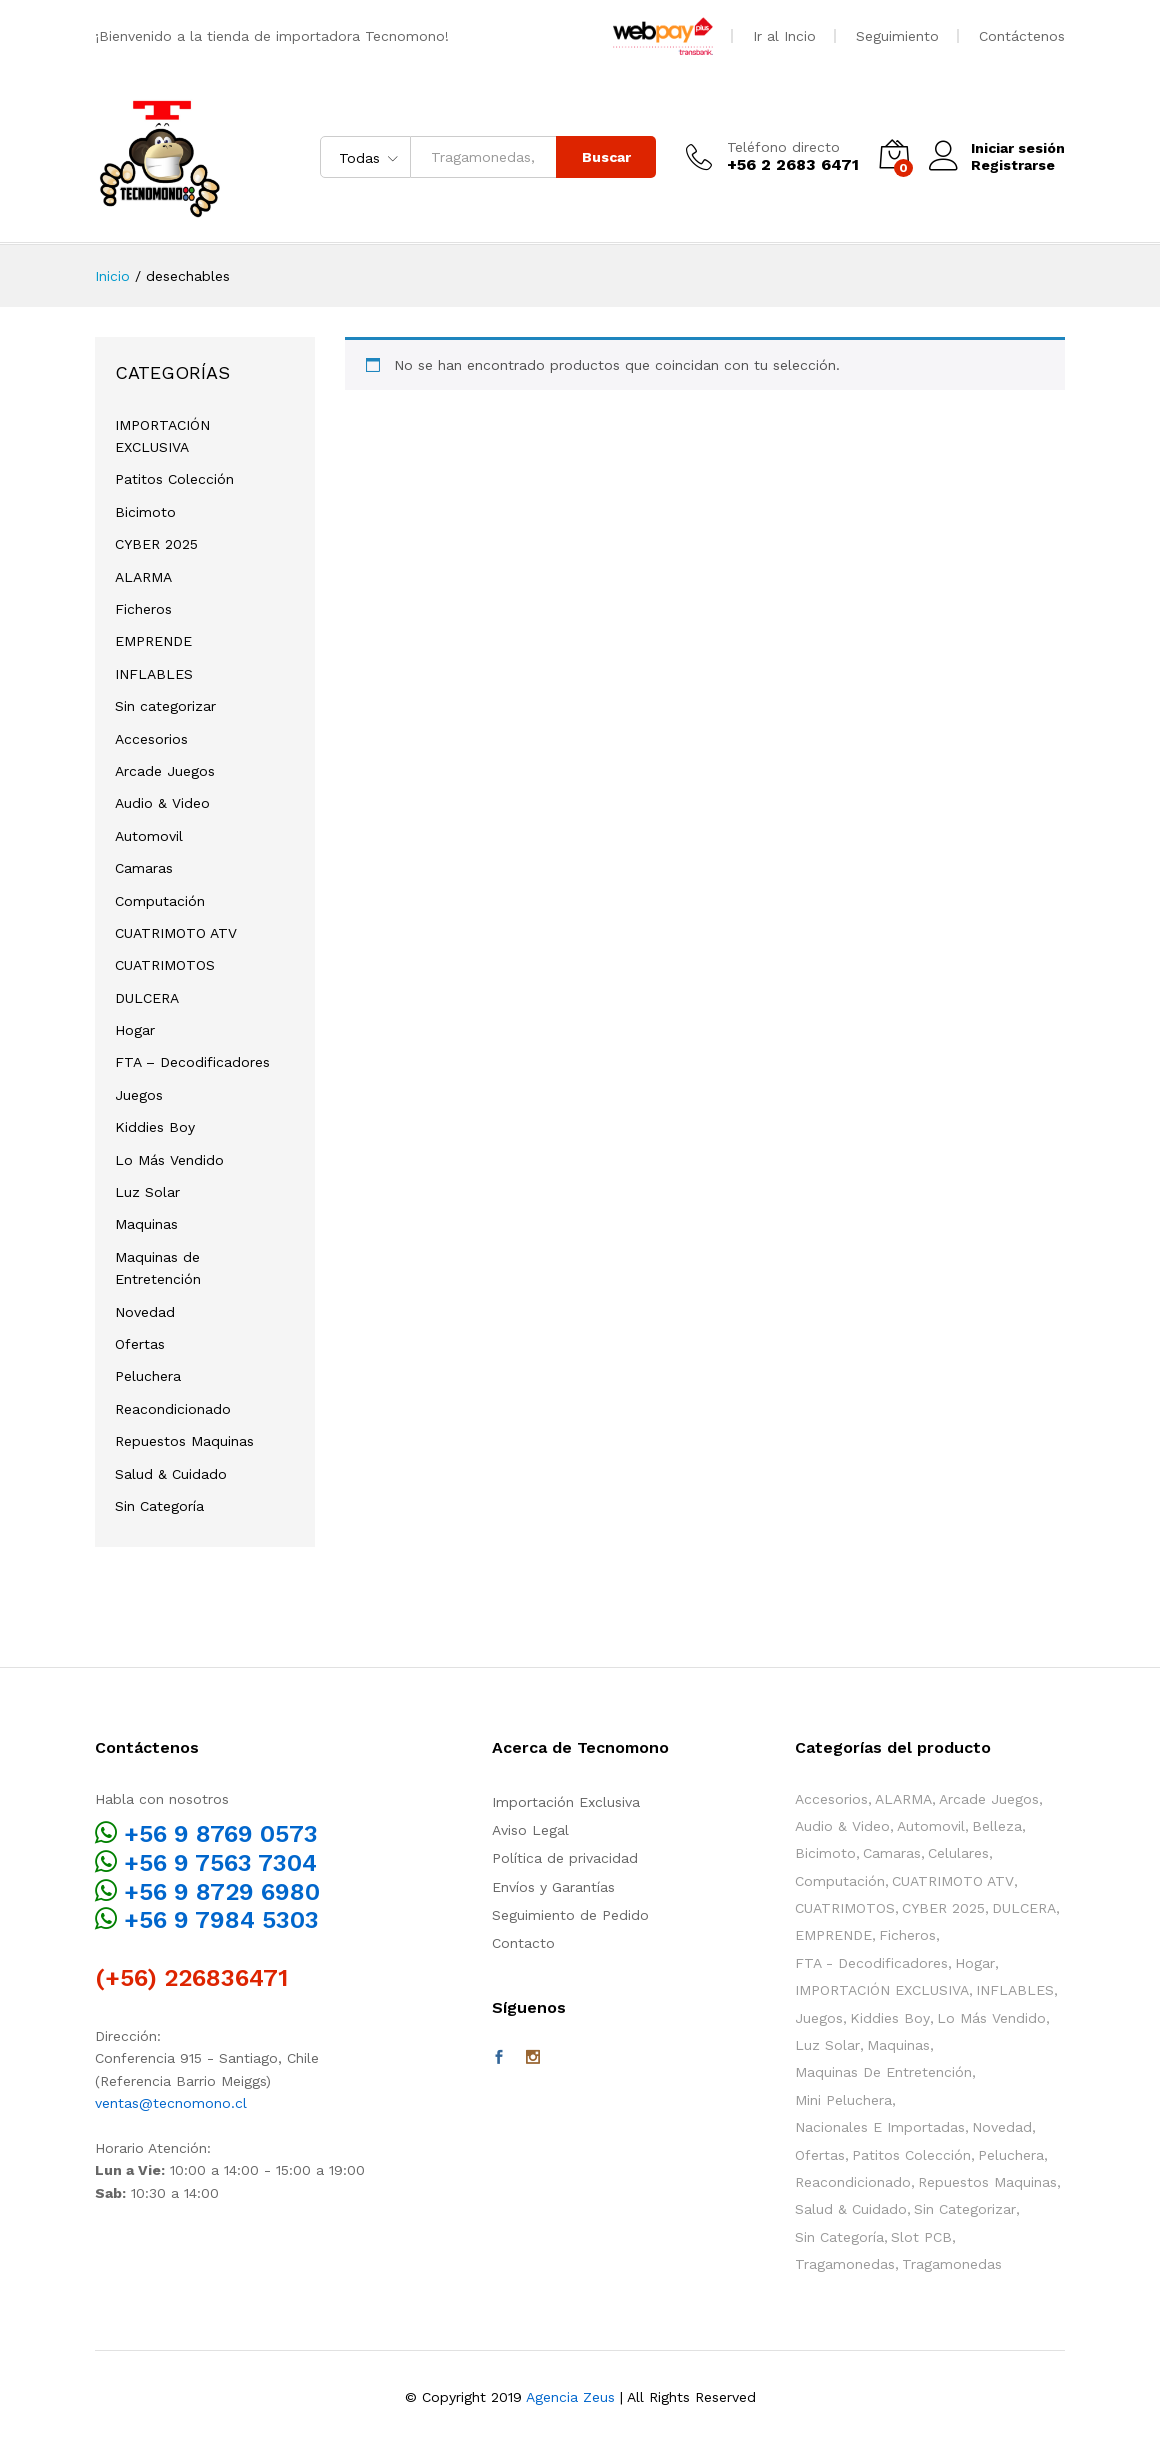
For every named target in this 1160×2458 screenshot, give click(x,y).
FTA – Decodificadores (192, 1062)
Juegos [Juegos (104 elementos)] (819, 2018)
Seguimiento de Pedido (570, 1915)
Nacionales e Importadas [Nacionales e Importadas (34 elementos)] (880, 2127)
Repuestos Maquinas (184, 1441)
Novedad (145, 1312)
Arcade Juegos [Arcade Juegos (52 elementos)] (989, 1799)
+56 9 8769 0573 (221, 1834)
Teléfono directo (783, 147)
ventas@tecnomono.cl (171, 2103)
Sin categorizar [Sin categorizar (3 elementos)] (965, 2209)
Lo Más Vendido (169, 1160)
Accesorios (151, 739)
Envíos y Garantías (553, 1887)
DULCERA (147, 998)
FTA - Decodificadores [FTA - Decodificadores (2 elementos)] (871, 1963)
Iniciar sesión (997, 148)
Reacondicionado (173, 1409)
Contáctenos (1022, 36)
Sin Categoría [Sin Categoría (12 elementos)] (839, 2237)
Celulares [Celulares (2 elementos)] (958, 1853)
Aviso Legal (530, 1830)
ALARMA (143, 577)
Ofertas (140, 1344)
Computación (160, 901)
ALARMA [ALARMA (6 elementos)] (903, 1799)
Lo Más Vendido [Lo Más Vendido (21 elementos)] (991, 2018)
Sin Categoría (159, 1506)
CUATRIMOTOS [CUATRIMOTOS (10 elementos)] (845, 1908)
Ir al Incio (784, 36)
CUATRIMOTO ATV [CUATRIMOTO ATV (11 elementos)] (953, 1881)
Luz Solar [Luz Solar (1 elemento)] (827, 2045)
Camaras (144, 868)
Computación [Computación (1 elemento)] (840, 1881)
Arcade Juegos (165, 771)
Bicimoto (145, 512)
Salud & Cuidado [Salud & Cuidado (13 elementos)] (851, 2209)
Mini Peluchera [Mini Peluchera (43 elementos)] (843, 2100)
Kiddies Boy (155, 1127)
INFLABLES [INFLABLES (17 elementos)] (1015, 1990)
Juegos (139, 1095)
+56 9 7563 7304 (220, 1863)
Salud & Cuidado (171, 1474)
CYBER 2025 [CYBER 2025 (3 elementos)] (943, 1908)
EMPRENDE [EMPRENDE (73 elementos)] (833, 1935)
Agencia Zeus (570, 2397)
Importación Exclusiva (566, 1802)
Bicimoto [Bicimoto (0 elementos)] (825, 1853)
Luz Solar (147, 1192)
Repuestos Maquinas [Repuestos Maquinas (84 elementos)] (987, 2182)
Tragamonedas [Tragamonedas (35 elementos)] (952, 2264)
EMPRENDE (153, 641)
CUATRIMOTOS (165, 965)
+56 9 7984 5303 (221, 1920)
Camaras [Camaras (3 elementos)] (892, 1853)
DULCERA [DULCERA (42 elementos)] (1024, 1908)
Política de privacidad (565, 1858)
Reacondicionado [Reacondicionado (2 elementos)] (853, 2182)
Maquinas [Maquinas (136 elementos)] (898, 2045)
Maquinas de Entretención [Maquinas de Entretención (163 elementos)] (883, 2072)
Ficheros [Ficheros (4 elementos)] (907, 1935)
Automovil (149, 836)
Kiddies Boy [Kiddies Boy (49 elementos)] (890, 2018)
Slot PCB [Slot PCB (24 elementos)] (921, 2237)
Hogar (135, 1030)
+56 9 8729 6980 (222, 1892)
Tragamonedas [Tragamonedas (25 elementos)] (845, 2264)
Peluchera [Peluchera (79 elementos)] (1011, 2155)
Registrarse (1013, 165)
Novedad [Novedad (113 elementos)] (1002, 2127)
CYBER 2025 (156, 544)
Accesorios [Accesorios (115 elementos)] (831, 1799)
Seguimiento (897, 36)
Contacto (523, 1943)
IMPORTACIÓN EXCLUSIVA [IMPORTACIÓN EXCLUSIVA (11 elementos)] (882, 1990)
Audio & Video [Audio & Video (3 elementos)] (842, 1826)
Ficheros (143, 609)
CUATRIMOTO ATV (176, 933)
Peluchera (148, 1376)
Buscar (606, 157)
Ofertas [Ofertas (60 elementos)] (820, 2155)
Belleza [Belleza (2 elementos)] (997, 1826)
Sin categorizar (165, 706)
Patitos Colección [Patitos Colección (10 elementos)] (911, 2155)
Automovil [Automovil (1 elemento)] (931, 1826)
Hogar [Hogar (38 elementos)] (975, 1963)
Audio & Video (162, 803)
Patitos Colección (174, 479)
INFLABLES (154, 674)
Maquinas (146, 1224)
